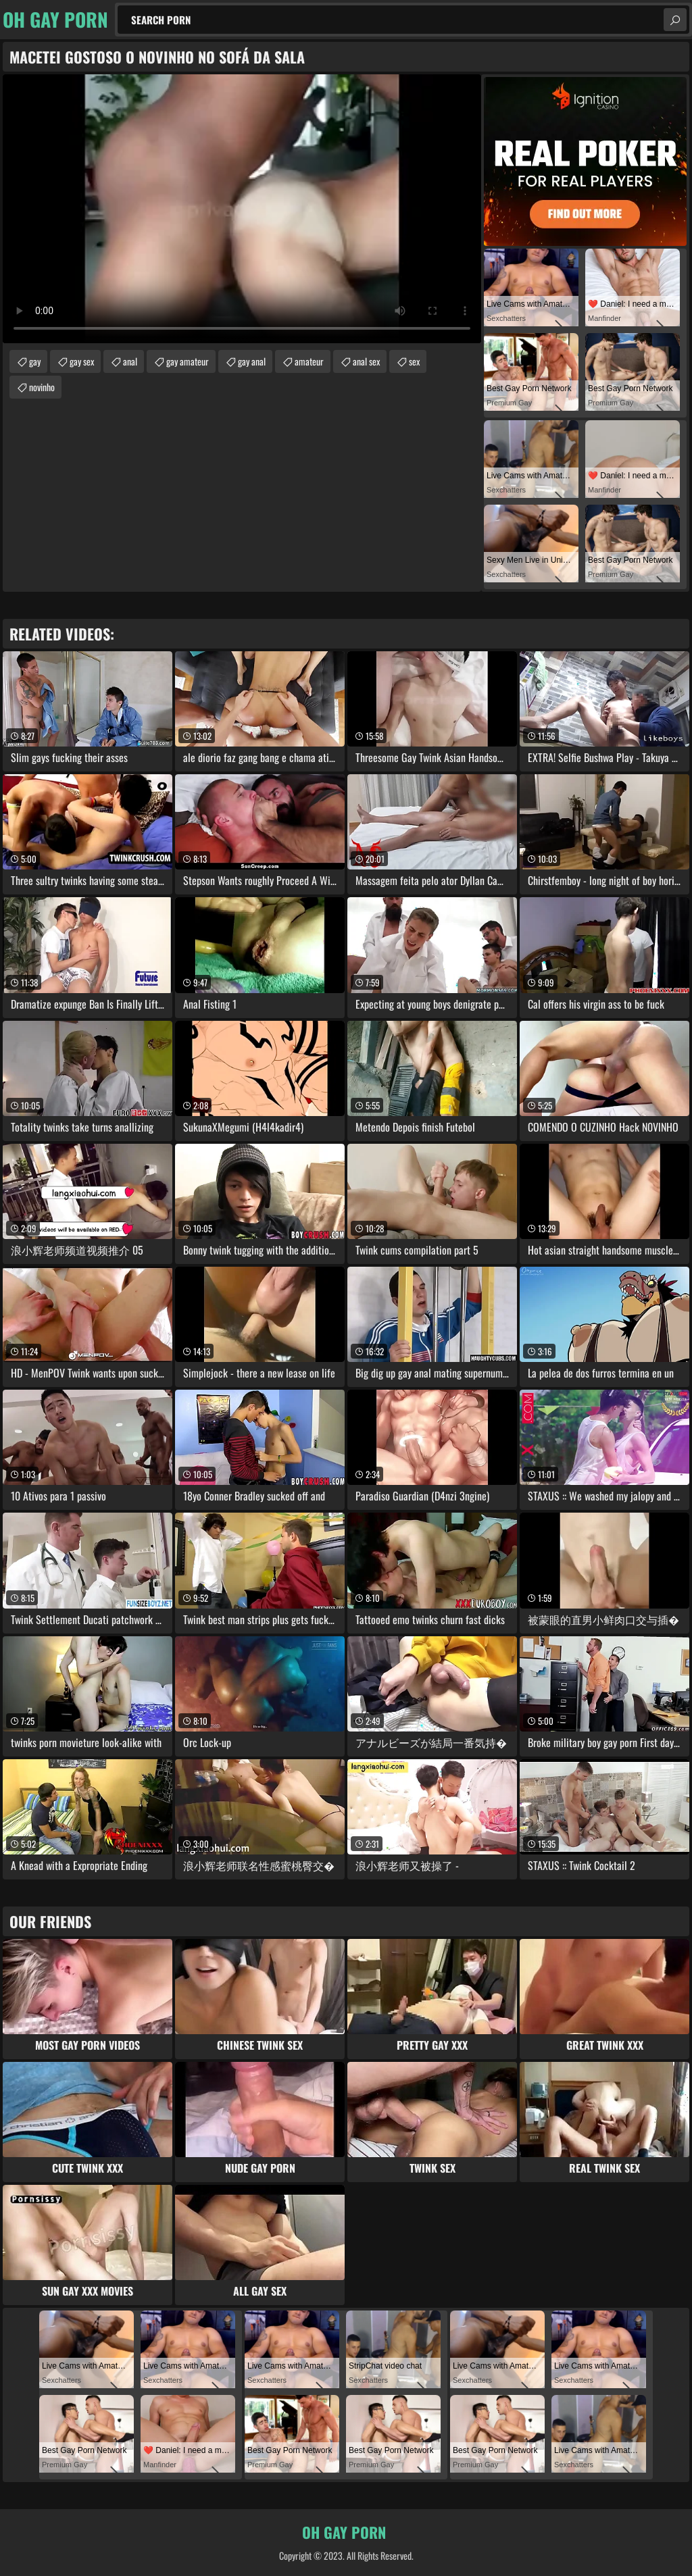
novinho (42, 387)
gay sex (82, 361)
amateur (309, 361)
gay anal (252, 361)
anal (130, 361)
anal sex (366, 361)
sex (414, 361)
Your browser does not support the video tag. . (242, 208)
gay (35, 361)
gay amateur (187, 361)
